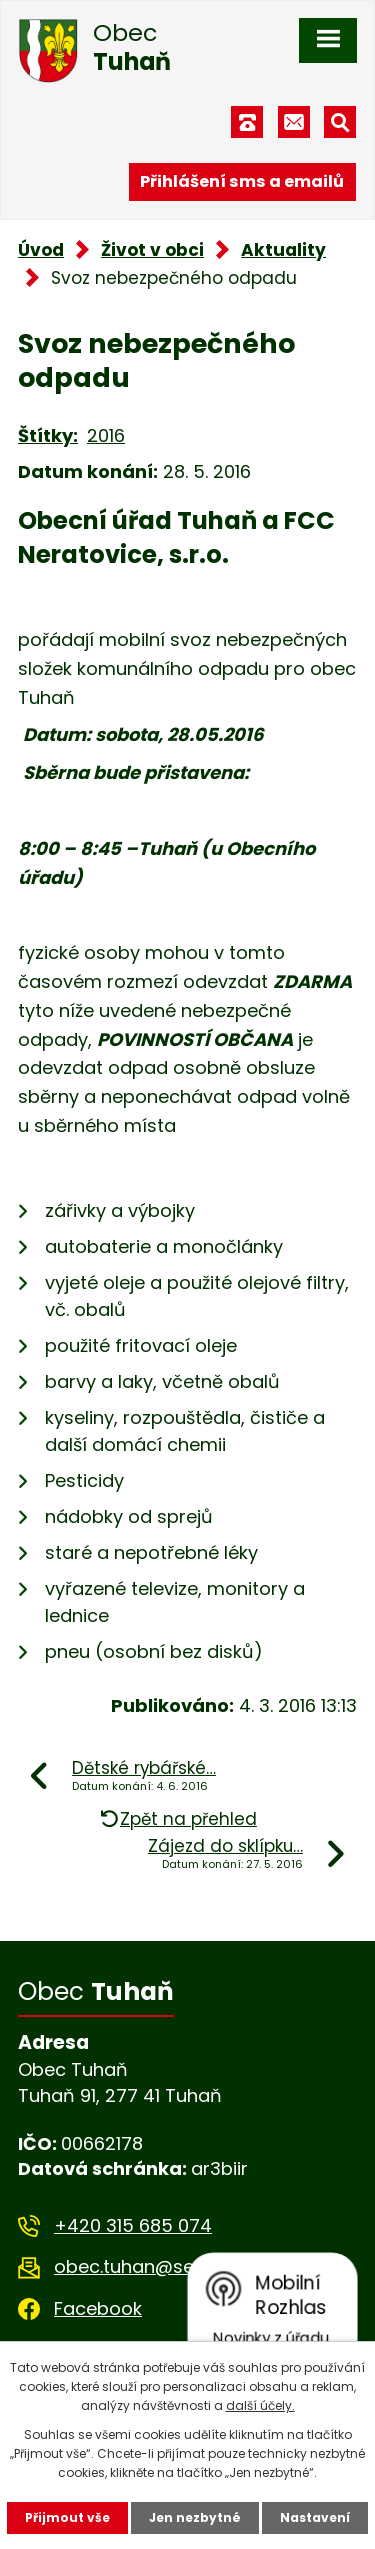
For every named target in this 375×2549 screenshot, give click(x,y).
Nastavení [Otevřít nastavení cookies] (315, 2517)
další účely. (260, 2405)
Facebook (98, 2308)
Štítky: (48, 435)
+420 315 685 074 (133, 2225)
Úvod (41, 250)
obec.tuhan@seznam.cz (160, 2266)
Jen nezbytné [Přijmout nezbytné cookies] (195, 2517)
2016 (106, 435)
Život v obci (152, 250)
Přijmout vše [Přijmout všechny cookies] (67, 2517)
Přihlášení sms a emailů (242, 181)
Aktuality (283, 250)
